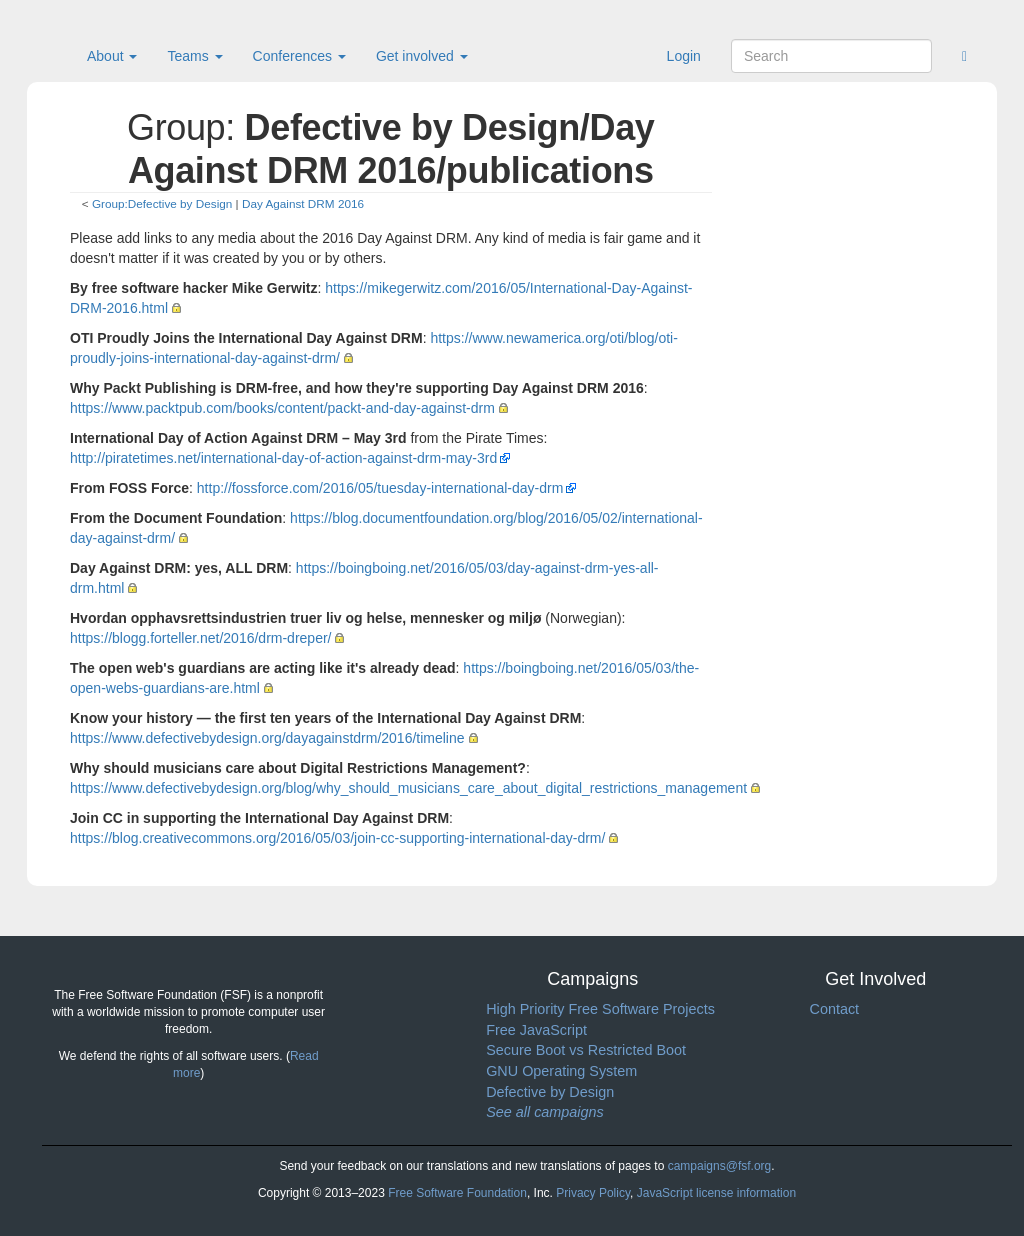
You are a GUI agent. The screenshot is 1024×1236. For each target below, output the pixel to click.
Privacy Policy (593, 1193)
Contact (834, 1009)
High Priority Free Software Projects (600, 1009)
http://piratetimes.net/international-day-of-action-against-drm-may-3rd (283, 458)
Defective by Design (550, 1092)
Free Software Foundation (457, 1193)
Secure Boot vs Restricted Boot (586, 1050)
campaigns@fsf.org (720, 1166)
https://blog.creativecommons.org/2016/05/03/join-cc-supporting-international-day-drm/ (337, 838)
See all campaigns (545, 1112)
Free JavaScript (536, 1030)
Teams (194, 56)
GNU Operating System (561, 1071)
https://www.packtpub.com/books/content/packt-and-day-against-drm (282, 408)
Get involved (422, 56)
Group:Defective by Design (162, 203)
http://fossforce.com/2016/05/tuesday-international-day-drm (380, 488)
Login (684, 56)
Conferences (299, 56)
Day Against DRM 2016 (303, 203)
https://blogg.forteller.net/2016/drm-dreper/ (200, 638)
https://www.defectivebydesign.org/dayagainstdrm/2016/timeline (267, 738)
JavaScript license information (716, 1193)
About (112, 56)
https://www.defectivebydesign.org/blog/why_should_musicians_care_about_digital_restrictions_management (408, 788)
